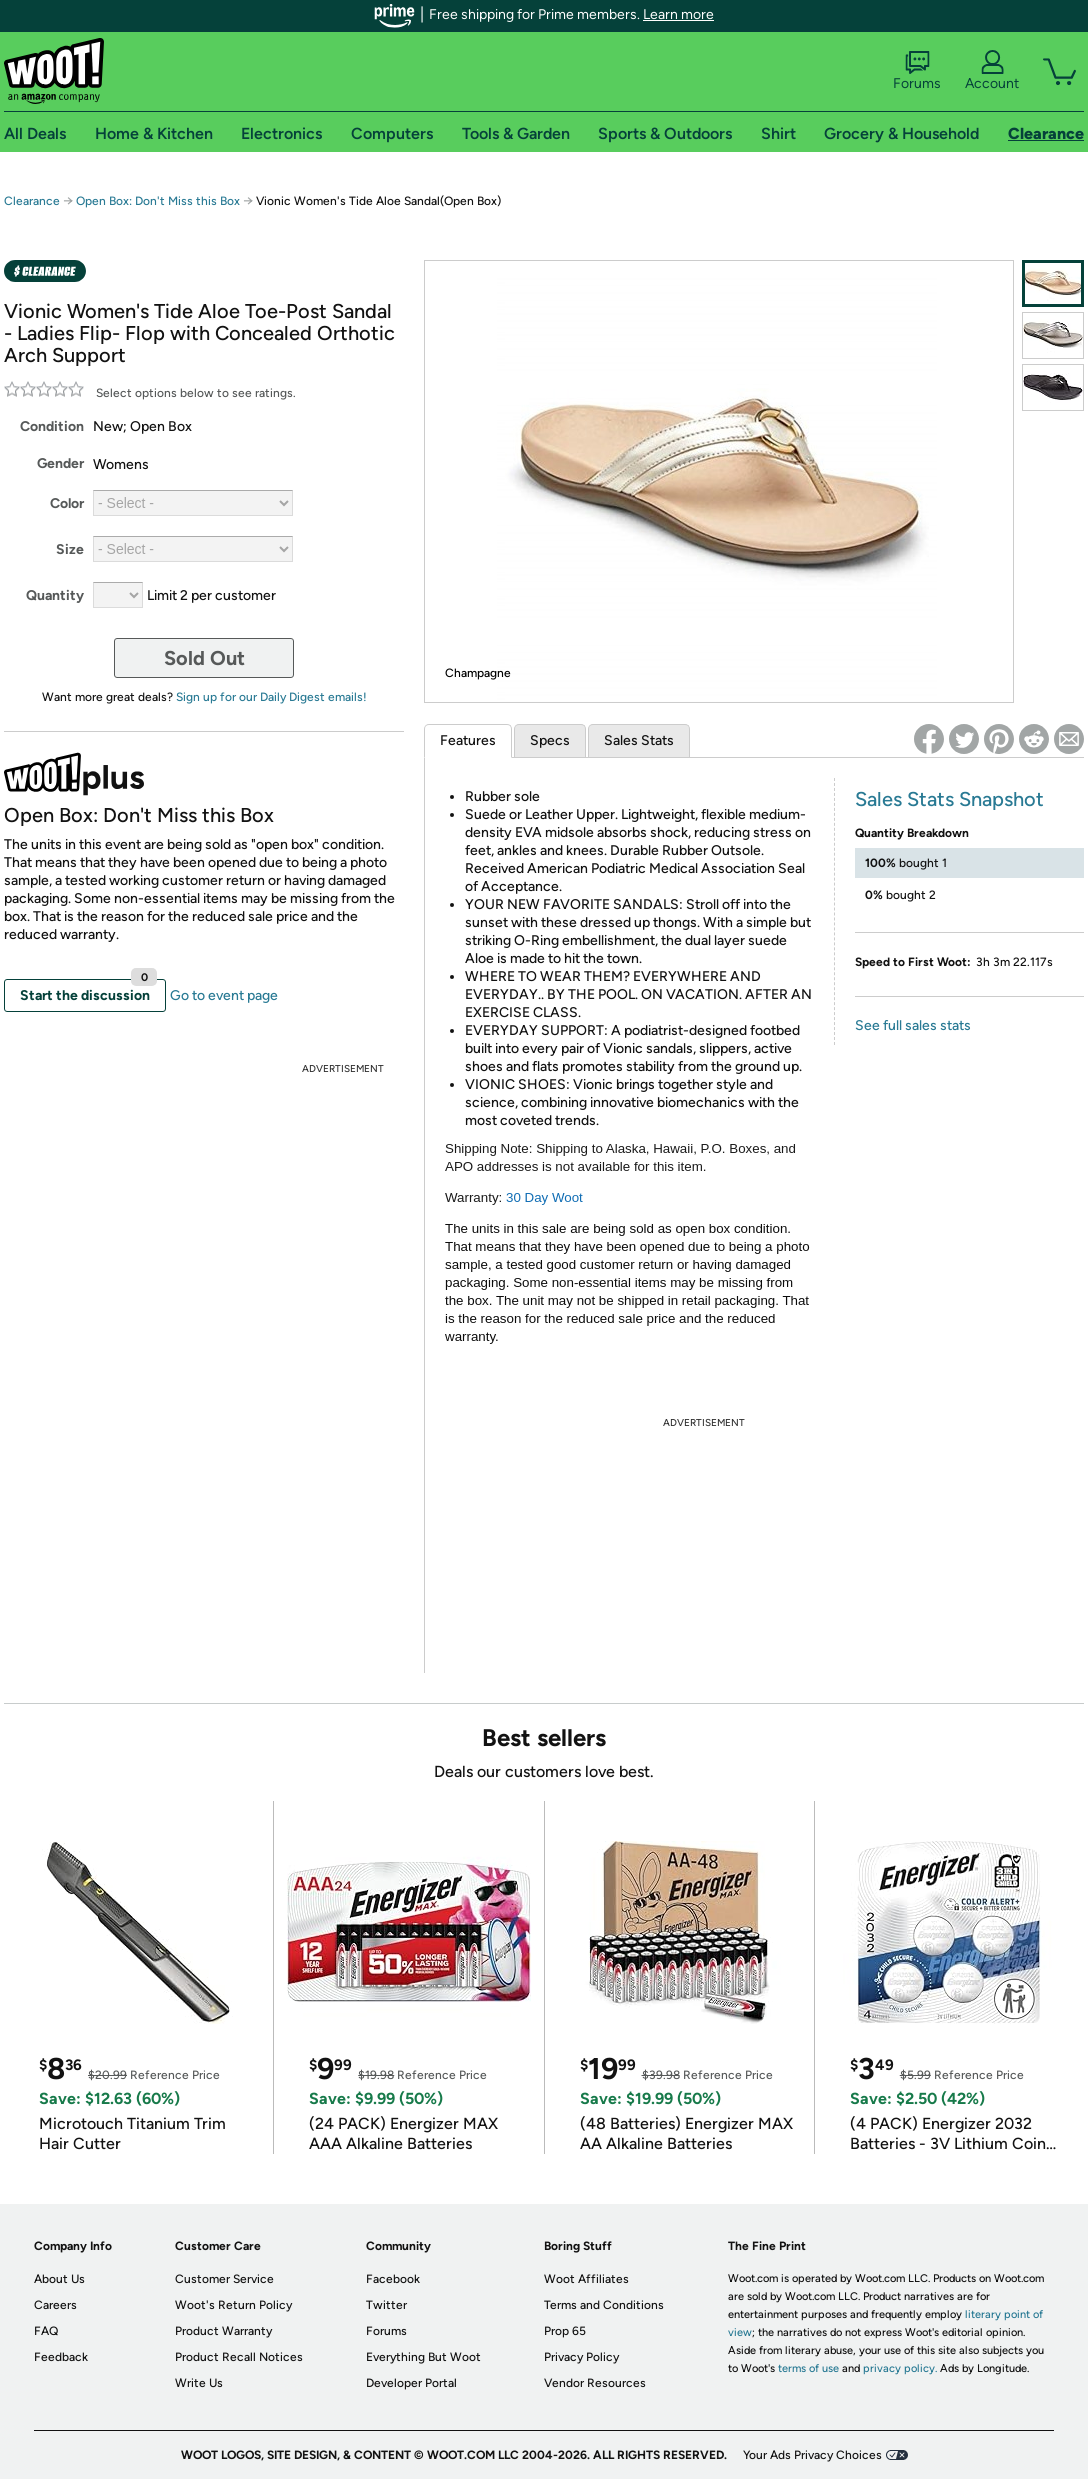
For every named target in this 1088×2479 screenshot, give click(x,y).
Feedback (61, 2357)
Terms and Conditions (604, 2305)
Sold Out (204, 658)
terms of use (808, 2368)
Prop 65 (565, 2331)
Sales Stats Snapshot (949, 799)
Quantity (55, 595)
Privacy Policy (581, 2357)
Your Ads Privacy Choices (812, 2455)
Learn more (678, 14)
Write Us (199, 2383)
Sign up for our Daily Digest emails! (271, 697)
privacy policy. (900, 2368)
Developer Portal (411, 2383)
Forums (917, 71)
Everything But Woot (423, 2357)
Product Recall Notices (239, 2357)
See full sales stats (913, 1025)
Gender (60, 463)
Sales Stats (639, 740)
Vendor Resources (595, 2383)
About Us (59, 2279)
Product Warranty (223, 2331)
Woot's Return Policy (233, 2305)
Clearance (32, 201)
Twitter (386, 2305)
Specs (550, 740)
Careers (55, 2305)
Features (468, 740)
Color (67, 503)
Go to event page (224, 995)
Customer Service (224, 2279)
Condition (52, 426)
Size (70, 549)
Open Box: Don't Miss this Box (158, 201)
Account (992, 71)
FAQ (46, 2331)
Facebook (393, 2279)
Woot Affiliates (586, 2279)
